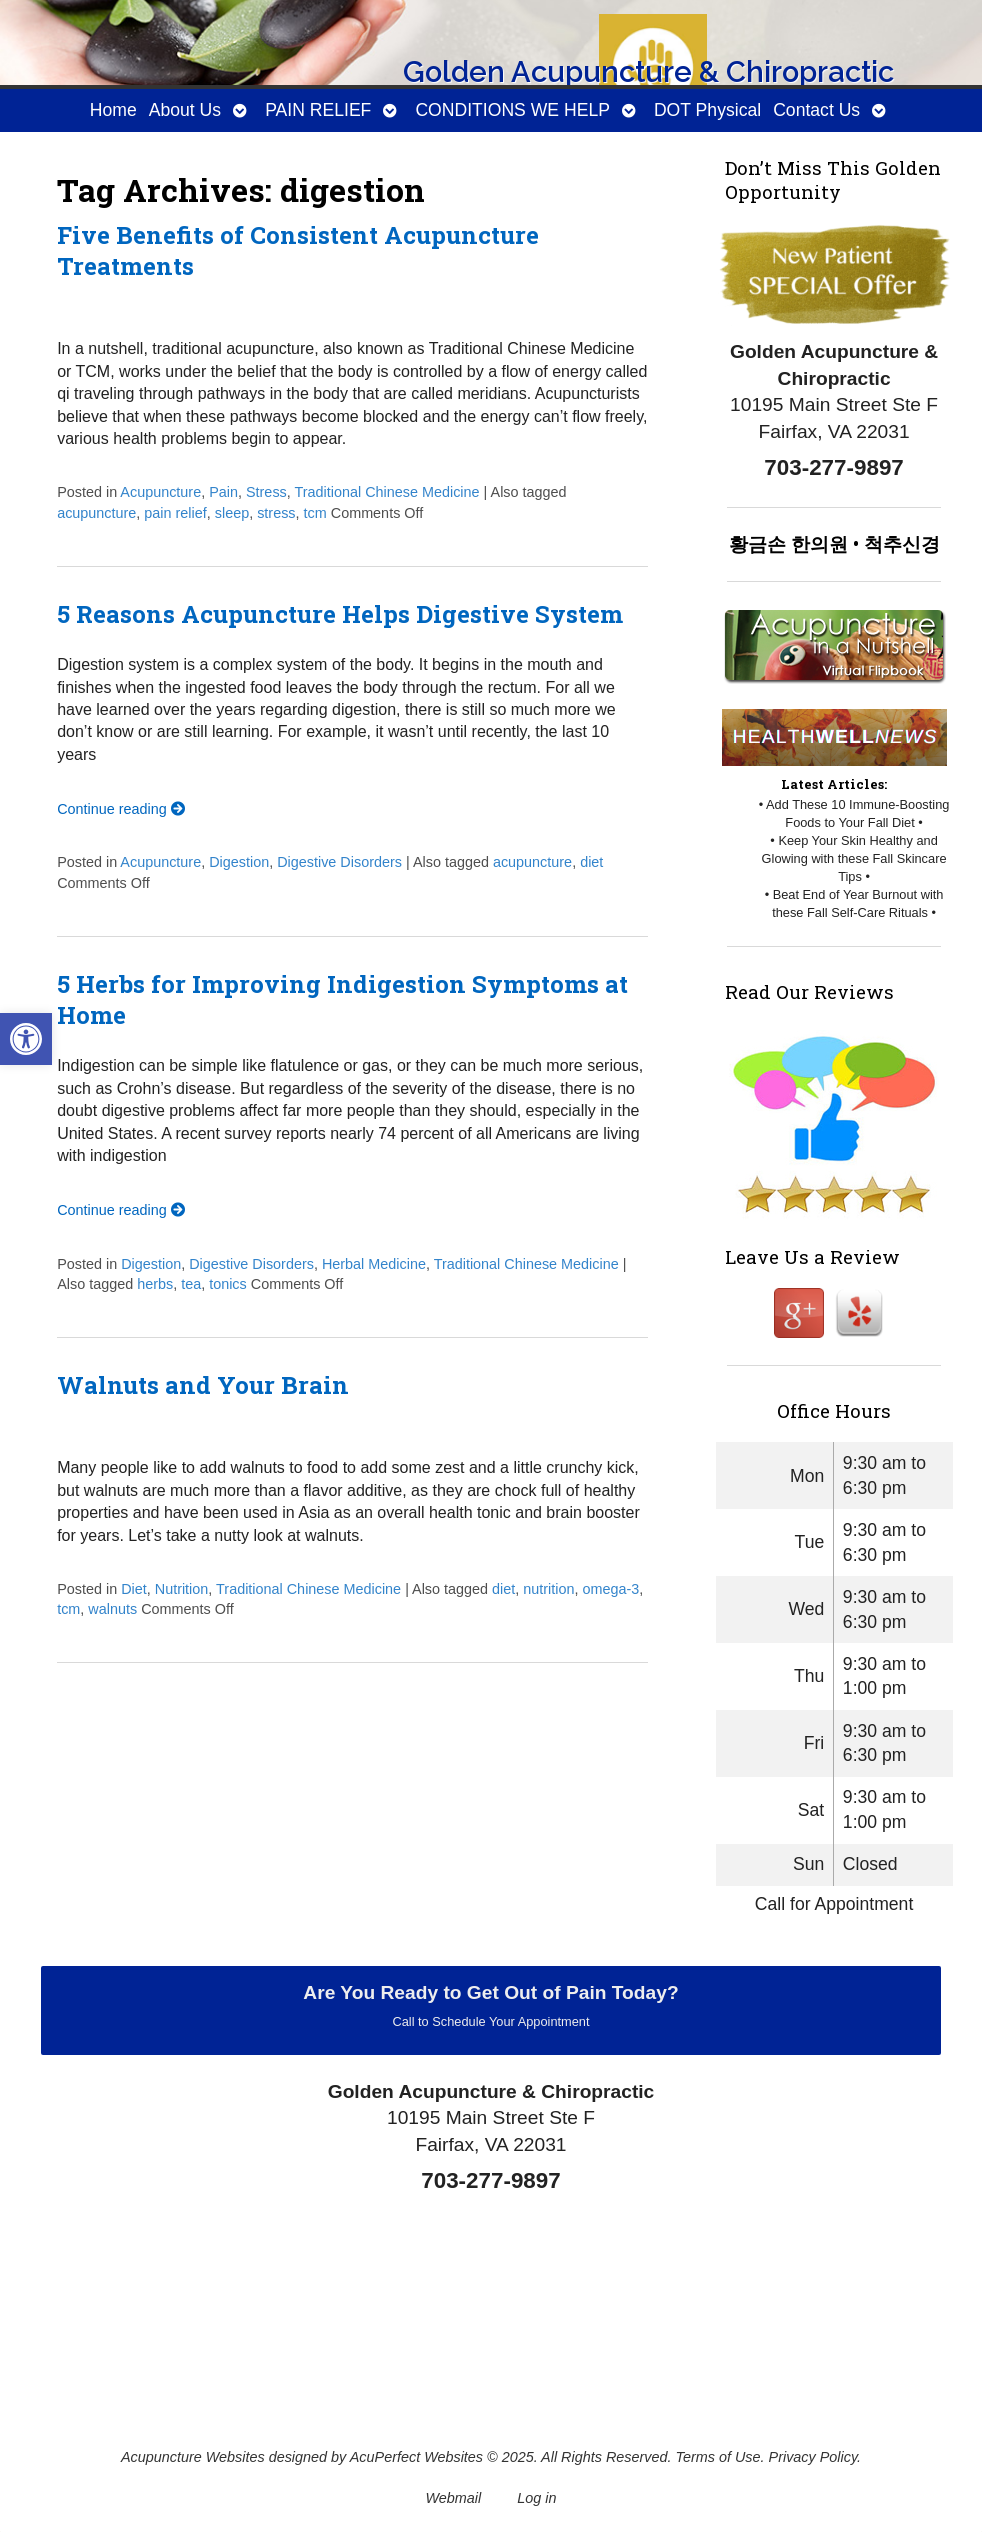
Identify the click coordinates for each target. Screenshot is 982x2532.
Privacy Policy (813, 2457)
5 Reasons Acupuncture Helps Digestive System (340, 614)
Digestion (239, 862)
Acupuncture (160, 492)
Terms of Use (718, 2457)
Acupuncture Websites (193, 2457)
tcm (315, 513)
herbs (155, 1284)
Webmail (454, 2498)
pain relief (175, 513)
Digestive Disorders (339, 862)
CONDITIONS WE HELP (512, 110)
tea (191, 1284)
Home (113, 110)
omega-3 (611, 1589)
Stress (266, 492)
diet (591, 862)
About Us (185, 110)
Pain (223, 492)
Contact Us (816, 110)
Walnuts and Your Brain (203, 1385)
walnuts (112, 1609)
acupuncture (96, 513)
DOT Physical (707, 110)
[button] (26, 1039)
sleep (232, 513)
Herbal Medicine (374, 1264)
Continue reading (121, 809)
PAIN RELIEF (318, 110)
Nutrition (182, 1589)
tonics (228, 1284)
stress (276, 513)
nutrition (548, 1589)
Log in (536, 2498)
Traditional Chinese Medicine (387, 492)
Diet (134, 1589)
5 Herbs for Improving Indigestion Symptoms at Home (342, 999)
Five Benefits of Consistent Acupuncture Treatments (298, 250)
